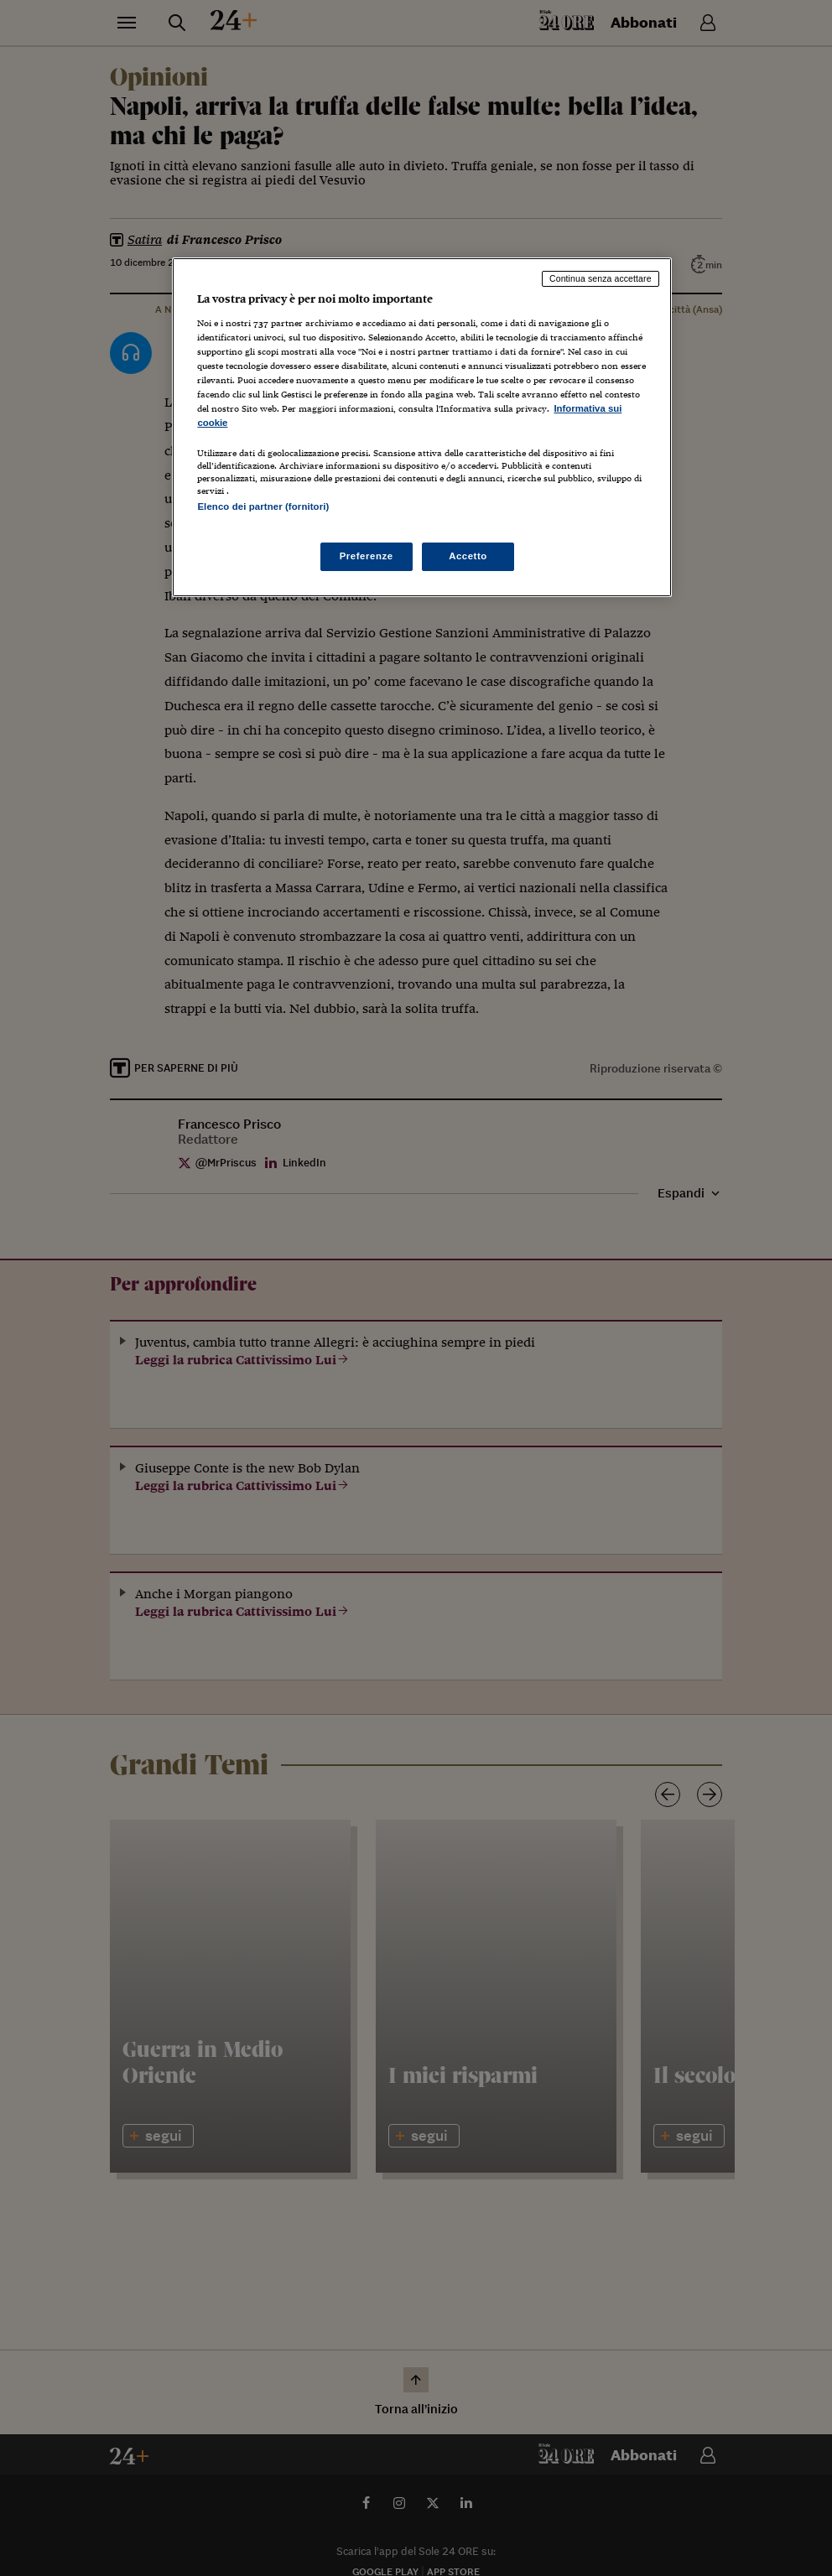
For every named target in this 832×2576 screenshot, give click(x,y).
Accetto (468, 556)
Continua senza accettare (600, 278)
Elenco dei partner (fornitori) (263, 506)
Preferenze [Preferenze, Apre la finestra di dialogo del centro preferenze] (366, 556)
